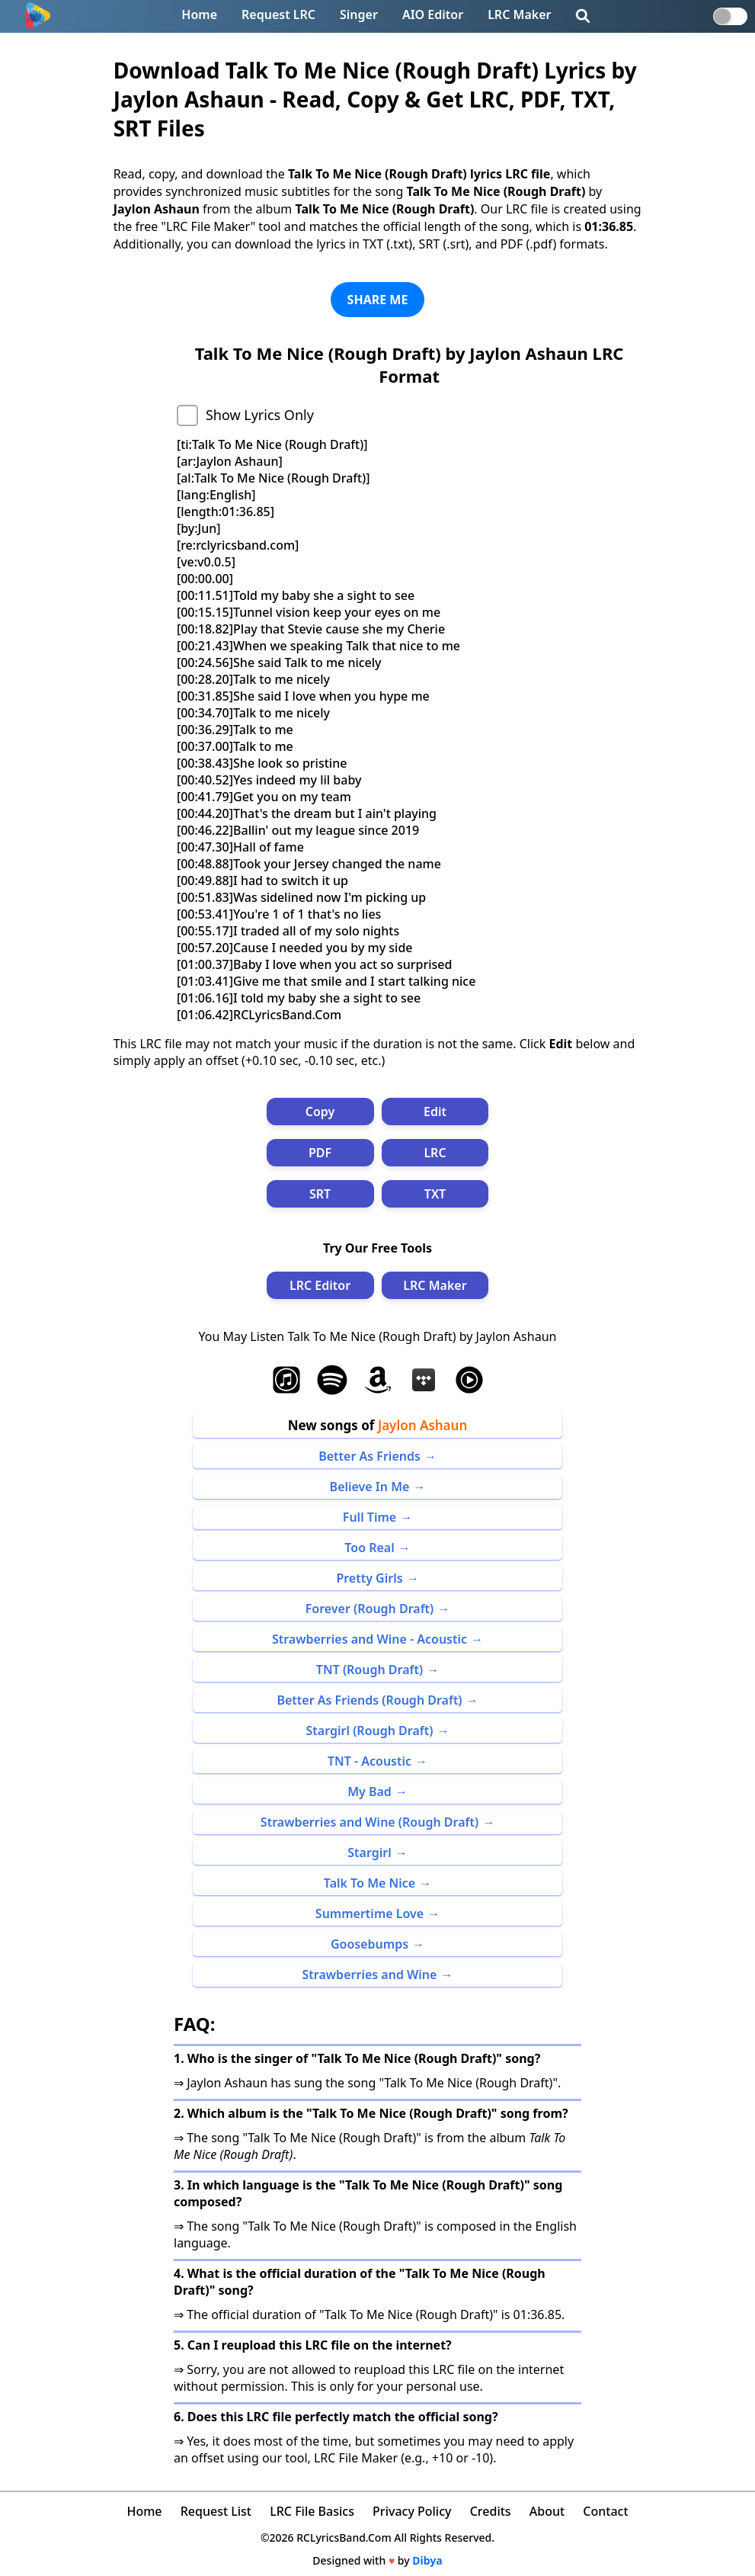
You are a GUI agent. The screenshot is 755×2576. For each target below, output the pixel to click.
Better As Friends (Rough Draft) (369, 1700)
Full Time (369, 1517)
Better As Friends (369, 1456)
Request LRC (278, 14)
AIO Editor (432, 14)
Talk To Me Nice (369, 1883)
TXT (435, 1193)
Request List (216, 2511)
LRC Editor (320, 1285)
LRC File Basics (312, 2511)
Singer (359, 14)
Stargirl (369, 1852)
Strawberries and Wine (369, 1974)
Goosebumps (369, 1944)
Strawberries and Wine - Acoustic (369, 1639)
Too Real (369, 1547)
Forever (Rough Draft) (370, 1608)
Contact (605, 2511)
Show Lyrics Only (260, 415)
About (547, 2511)
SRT (320, 1193)
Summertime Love (369, 1913)
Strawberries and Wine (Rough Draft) (369, 1822)
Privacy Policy (412, 2511)
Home (199, 14)
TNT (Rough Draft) (369, 1669)
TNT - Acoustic (369, 1761)
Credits (490, 2511)
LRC (435, 1152)
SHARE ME (377, 299)
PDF (320, 1152)
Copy (320, 1111)
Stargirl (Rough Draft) (369, 1730)
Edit (435, 1111)
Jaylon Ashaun (422, 1425)
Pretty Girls (369, 1578)
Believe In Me (370, 1486)
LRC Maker (519, 14)
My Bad (369, 1791)
